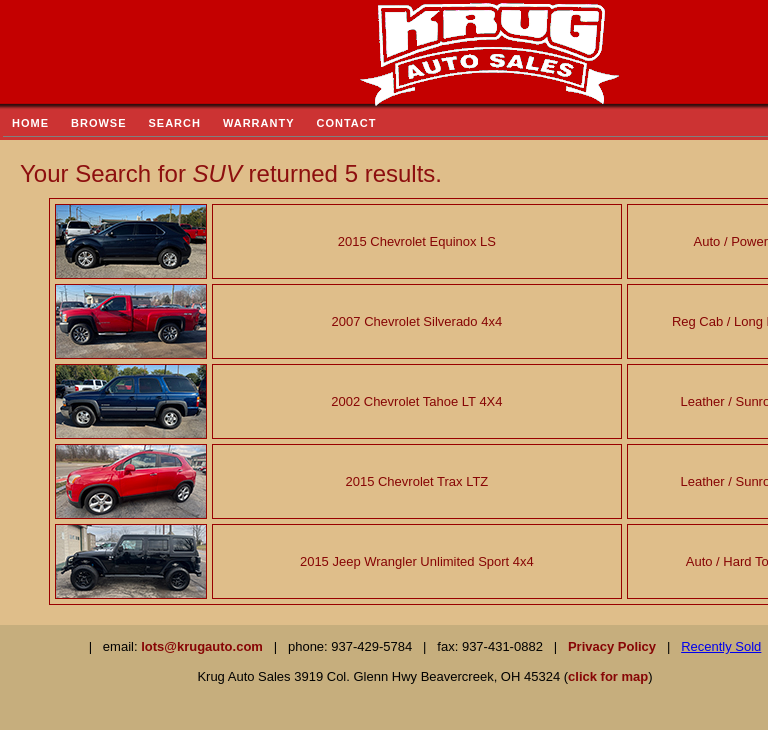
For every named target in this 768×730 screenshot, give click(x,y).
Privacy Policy (612, 646)
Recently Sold (721, 646)
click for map (608, 676)
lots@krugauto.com (202, 646)
